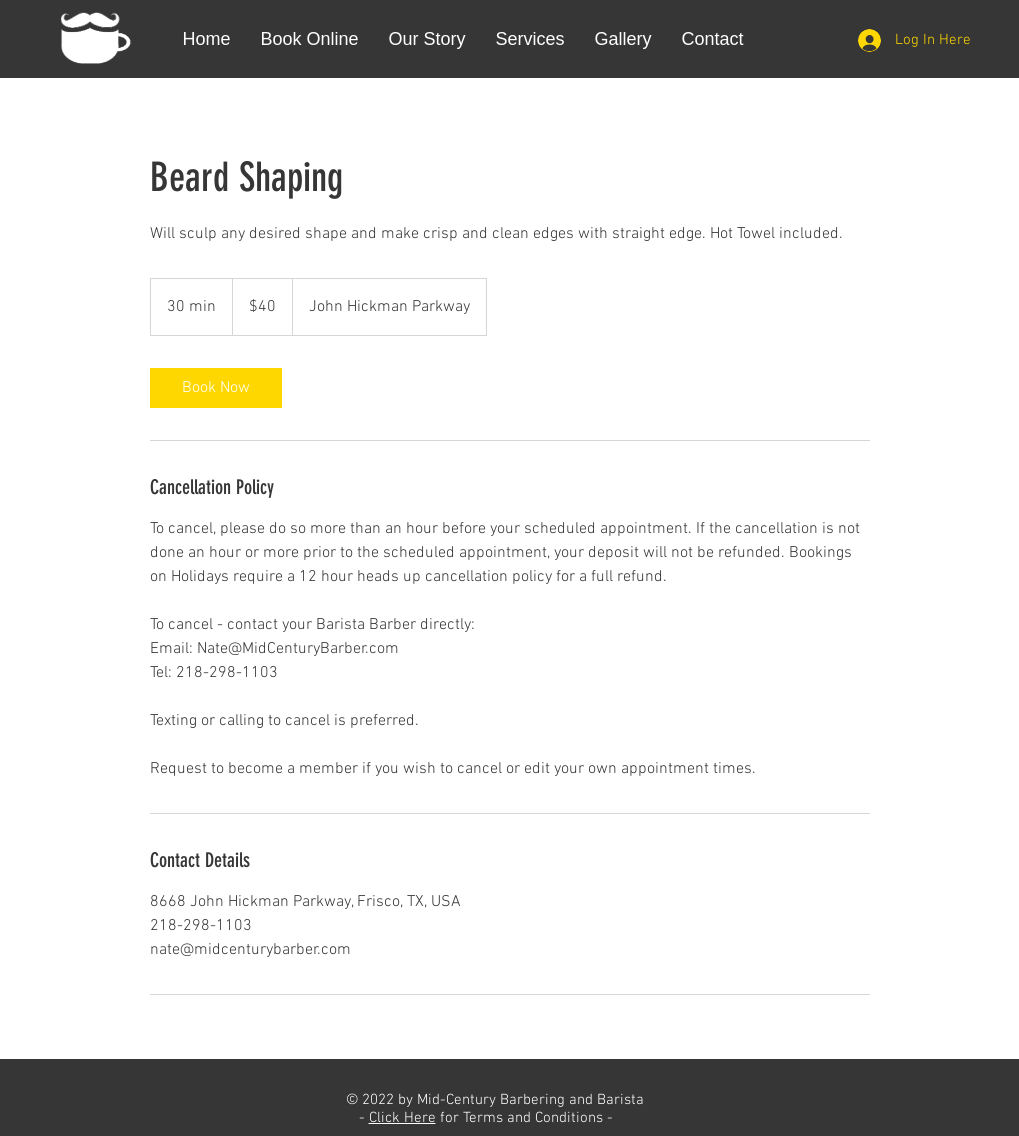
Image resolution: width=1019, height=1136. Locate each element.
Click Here (402, 1118)
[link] (216, 388)
